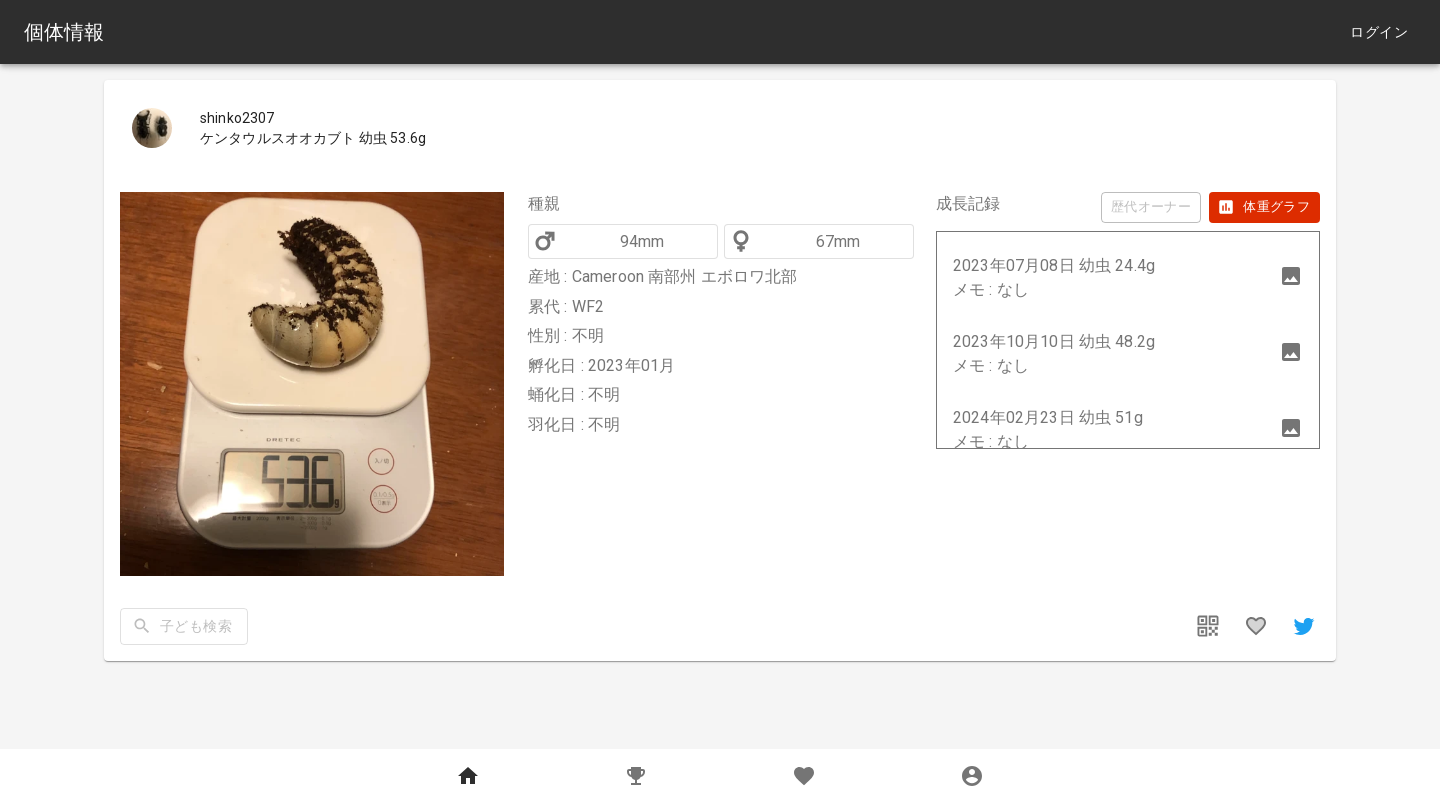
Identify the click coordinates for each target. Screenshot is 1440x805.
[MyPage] (972, 777)
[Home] (468, 777)
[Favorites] (804, 777)
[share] (1304, 626)
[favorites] (1256, 626)
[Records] (636, 777)
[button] (1128, 278)
